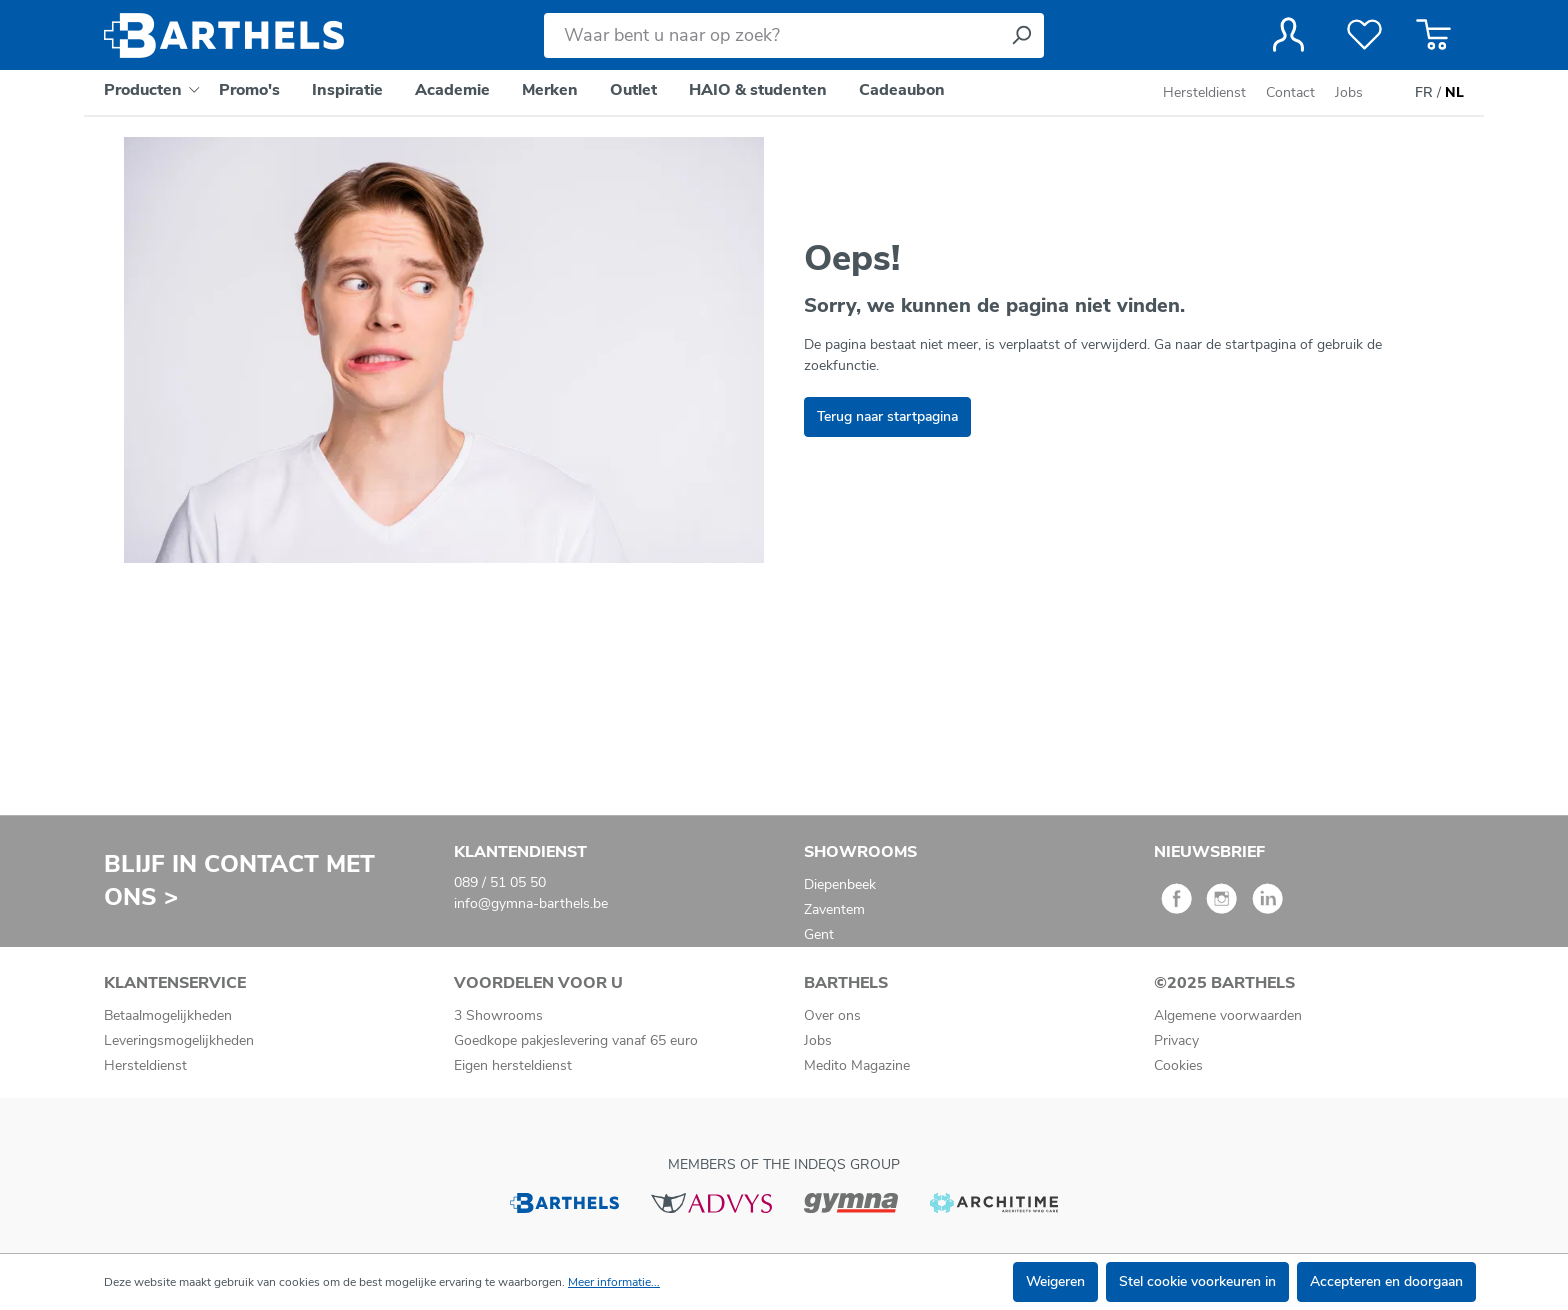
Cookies (1178, 1065)
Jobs (1349, 92)
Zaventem (834, 909)
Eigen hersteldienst (513, 1065)
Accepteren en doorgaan (1386, 1281)
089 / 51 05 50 (500, 882)
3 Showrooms (498, 1015)
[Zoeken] (1021, 35)
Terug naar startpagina (887, 416)
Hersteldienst (1204, 92)
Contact (1290, 92)
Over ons (832, 1015)
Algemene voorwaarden (1228, 1015)
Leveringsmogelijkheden (179, 1040)
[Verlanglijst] (1364, 35)
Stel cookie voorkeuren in (1197, 1281)
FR (1424, 93)
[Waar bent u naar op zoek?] (771, 35)
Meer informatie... (614, 1282)
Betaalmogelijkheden (168, 1015)
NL (1454, 93)
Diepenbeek (840, 884)
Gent (819, 934)
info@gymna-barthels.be (531, 903)
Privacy (1176, 1040)
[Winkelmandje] (1433, 35)
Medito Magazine (857, 1065)
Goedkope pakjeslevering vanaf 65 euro (576, 1040)
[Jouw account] (1288, 35)
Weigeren (1055, 1281)
